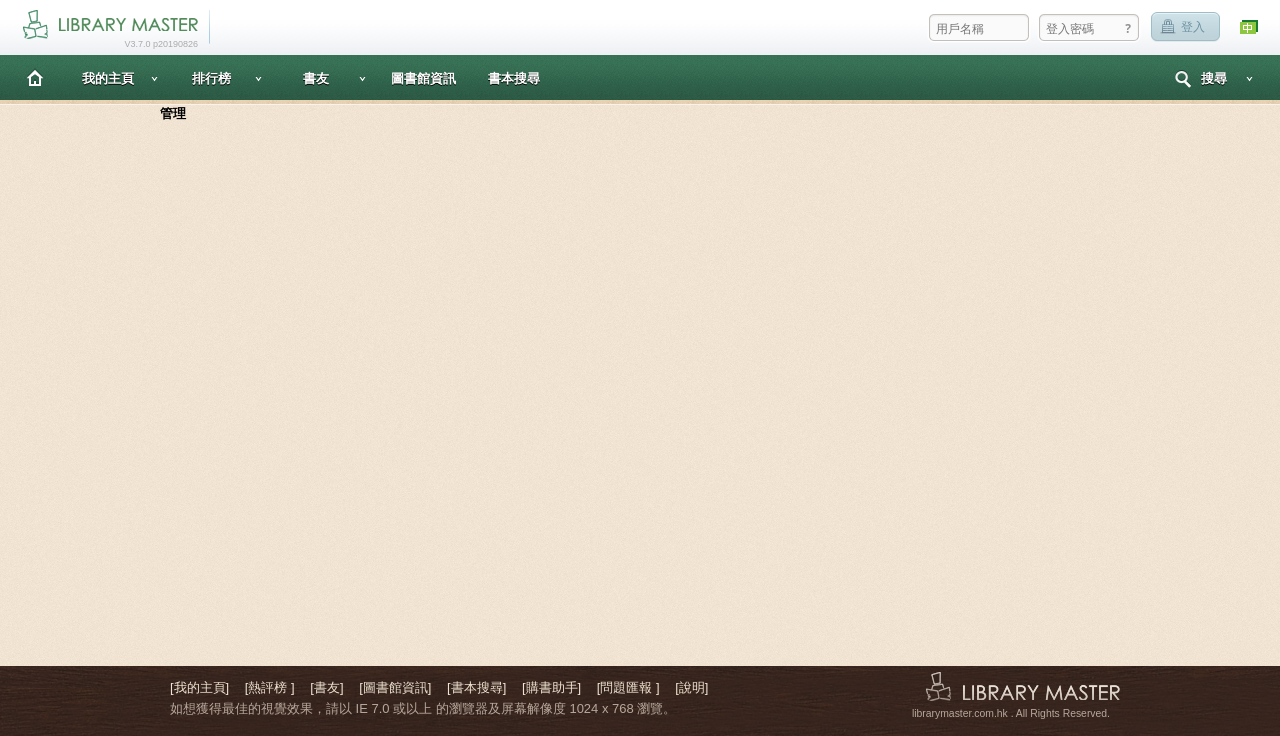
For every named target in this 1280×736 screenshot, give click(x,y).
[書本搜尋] (476, 687)
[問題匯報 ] (628, 687)
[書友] (326, 687)
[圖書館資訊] (395, 687)
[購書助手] (551, 687)
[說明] (691, 687)
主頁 (35, 77)
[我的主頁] (199, 687)
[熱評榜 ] (270, 687)
